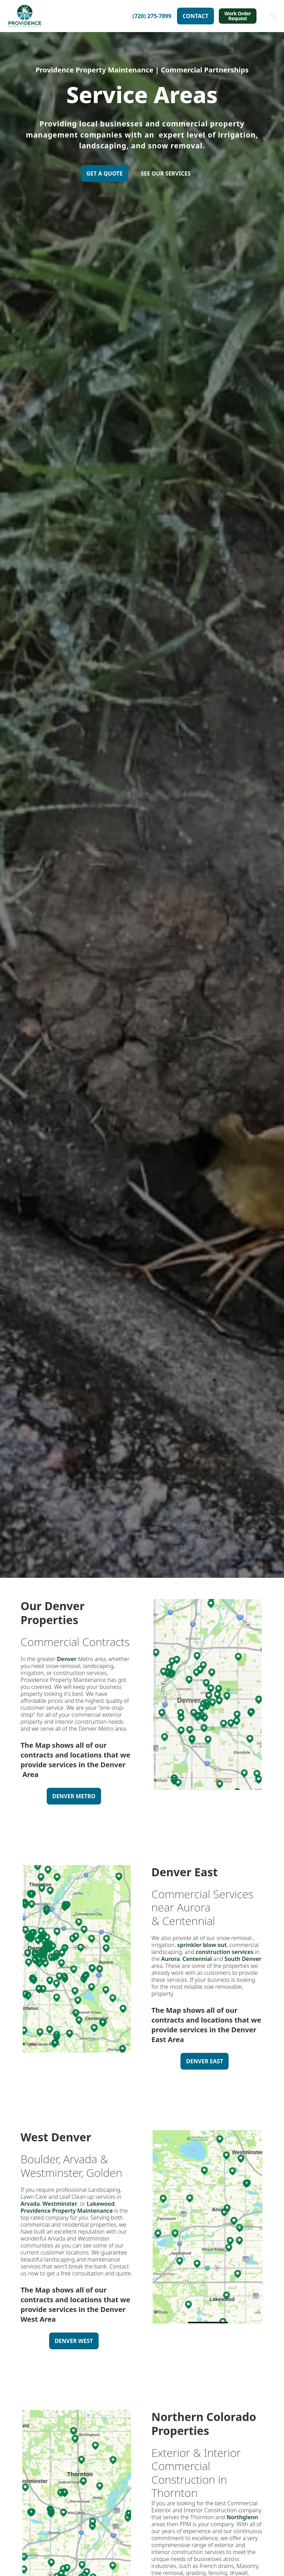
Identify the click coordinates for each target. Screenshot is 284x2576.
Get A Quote (104, 173)
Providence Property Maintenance (67, 2210)
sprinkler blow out (202, 1945)
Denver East (204, 2061)
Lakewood (101, 2204)
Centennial (197, 1959)
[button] (273, 16)
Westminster (60, 2204)
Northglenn (242, 2517)
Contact (195, 16)
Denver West (74, 2341)
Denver (66, 1659)
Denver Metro (73, 1796)
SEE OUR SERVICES (166, 173)
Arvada (30, 2204)
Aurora (170, 1959)
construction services (225, 1952)
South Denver (242, 1959)
